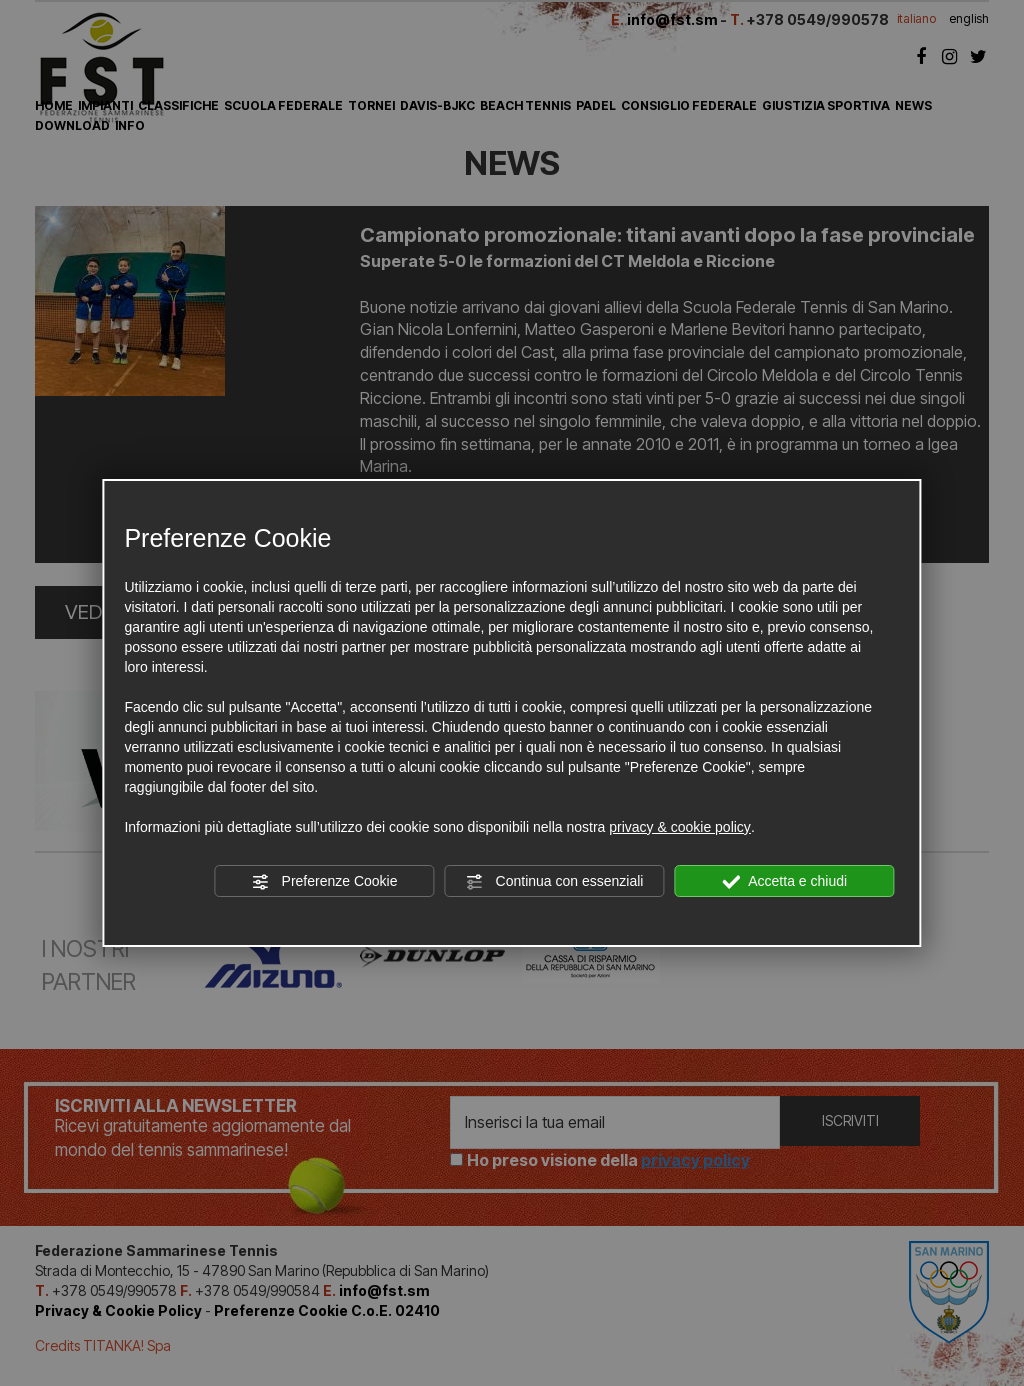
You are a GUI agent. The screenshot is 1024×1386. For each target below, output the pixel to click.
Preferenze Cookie (325, 882)
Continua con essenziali (555, 882)
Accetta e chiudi (784, 882)
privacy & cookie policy (680, 827)
